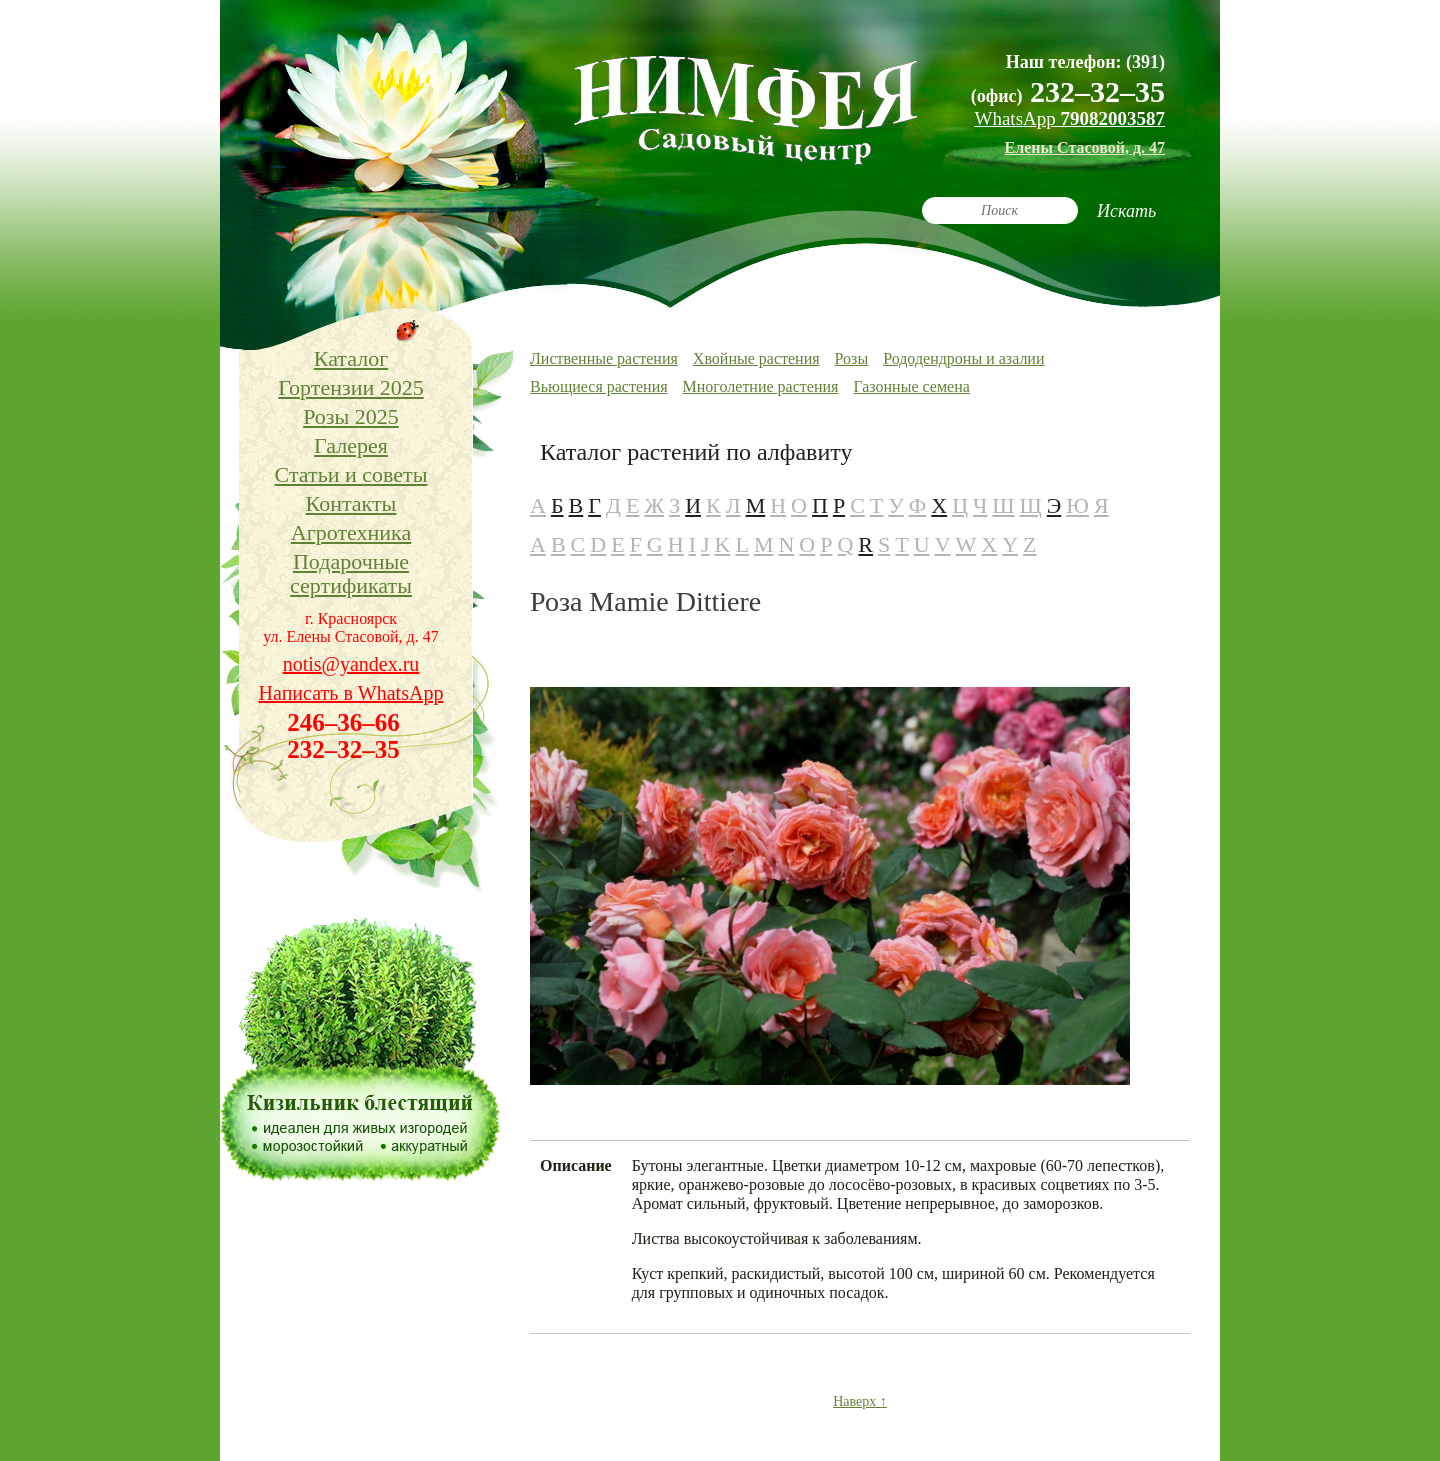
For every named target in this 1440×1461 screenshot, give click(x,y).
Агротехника (351, 532)
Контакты (351, 503)
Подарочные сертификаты (351, 573)
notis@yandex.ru (351, 664)
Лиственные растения (604, 358)
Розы (852, 358)
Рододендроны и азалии (963, 358)
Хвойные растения (756, 358)
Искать (1126, 211)
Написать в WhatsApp (351, 693)
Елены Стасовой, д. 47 (1085, 147)
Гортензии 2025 (350, 387)
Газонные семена (911, 386)
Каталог (351, 358)
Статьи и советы (351, 474)
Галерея (351, 445)
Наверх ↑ (860, 1401)
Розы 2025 (351, 416)
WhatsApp (1069, 118)
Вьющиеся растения (599, 386)
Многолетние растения (761, 386)
